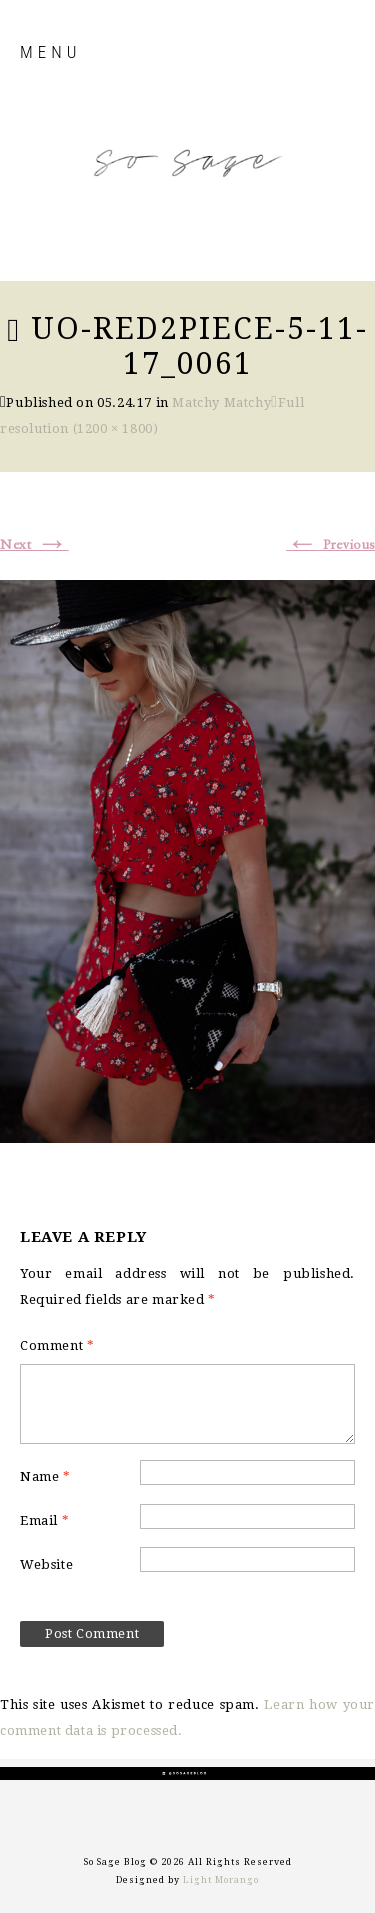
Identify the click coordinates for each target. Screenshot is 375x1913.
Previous (330, 545)
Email (44, 1520)
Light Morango (221, 1880)
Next (34, 545)
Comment (57, 1345)
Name (45, 1476)
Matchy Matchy (221, 402)
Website (46, 1564)
